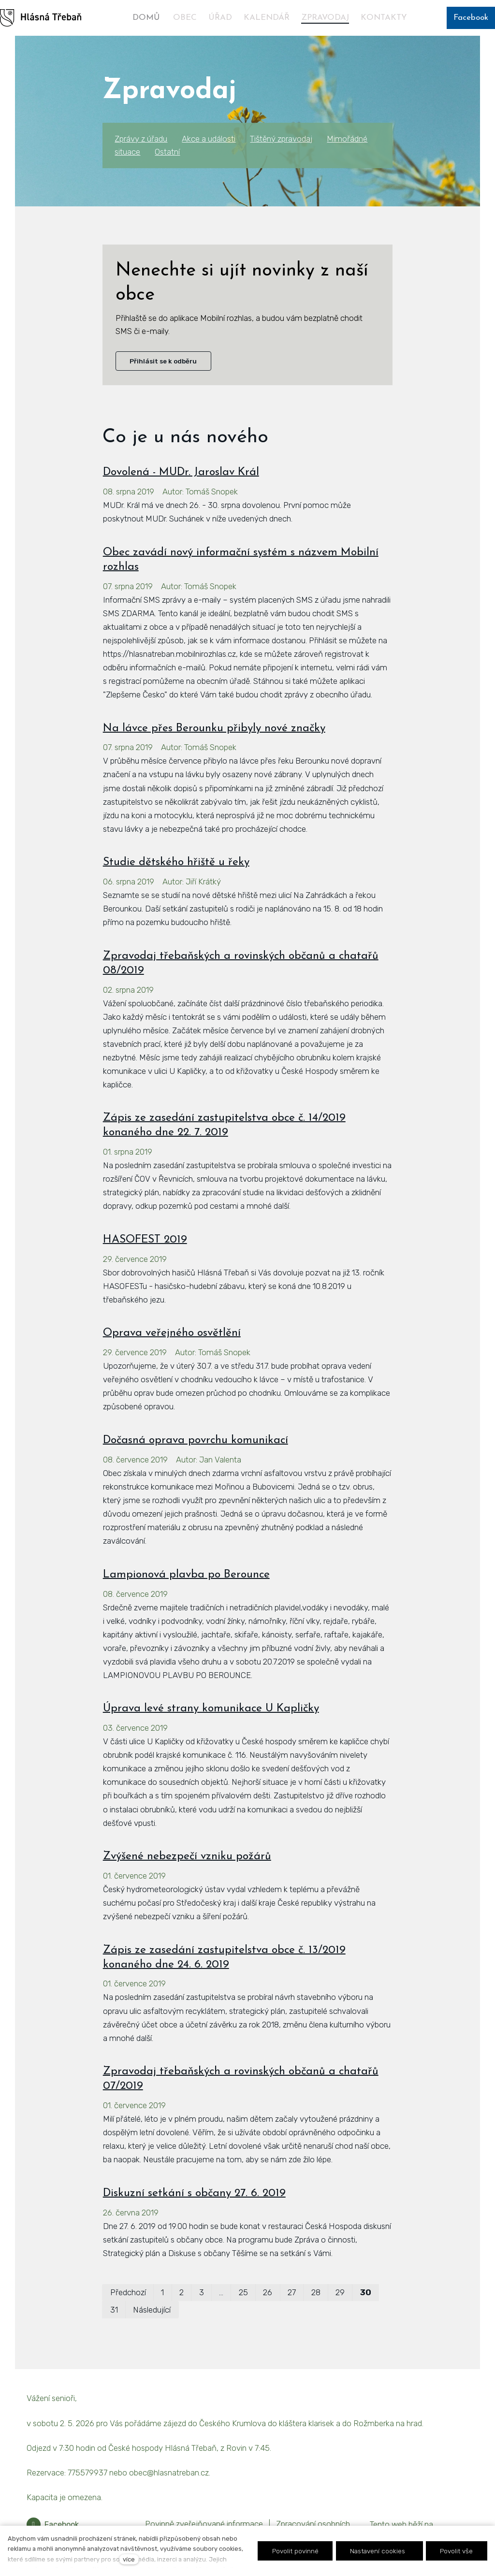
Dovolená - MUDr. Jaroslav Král (181, 472)
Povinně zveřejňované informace (204, 2524)
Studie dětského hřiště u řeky (176, 862)
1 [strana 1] (162, 2292)
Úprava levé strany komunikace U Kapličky (211, 1708)
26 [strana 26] (267, 2292)
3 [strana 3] (201, 2292)
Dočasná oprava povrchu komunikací (195, 1440)
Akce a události (208, 139)
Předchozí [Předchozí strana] (128, 2292)
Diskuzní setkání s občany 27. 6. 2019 (194, 2193)
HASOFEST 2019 (145, 1239)
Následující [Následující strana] (152, 2310)
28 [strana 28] (315, 2292)
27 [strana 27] (292, 2292)
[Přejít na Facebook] (53, 2525)
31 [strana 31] (114, 2310)
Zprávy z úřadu (141, 139)
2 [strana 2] (181, 2292)
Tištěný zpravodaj (281, 139)
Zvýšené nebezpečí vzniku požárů (187, 1856)
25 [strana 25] (243, 2292)
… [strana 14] (221, 2292)
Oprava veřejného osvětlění (172, 1333)
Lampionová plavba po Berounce (186, 1574)
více (129, 2559)
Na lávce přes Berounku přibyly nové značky (214, 728)
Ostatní (167, 152)
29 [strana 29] (340, 2292)
